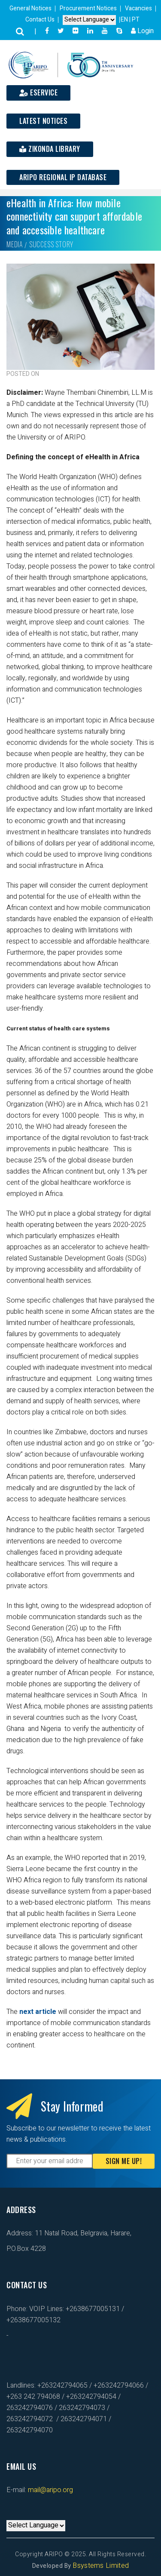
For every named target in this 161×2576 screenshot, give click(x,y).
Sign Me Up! (124, 2161)
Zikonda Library (49, 149)
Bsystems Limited (101, 2566)
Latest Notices (43, 121)
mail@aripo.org (49, 2490)
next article (37, 2012)
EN (125, 19)
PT (136, 19)
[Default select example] (89, 20)
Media (14, 244)
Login (142, 31)
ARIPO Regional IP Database (62, 177)
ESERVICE (38, 92)
